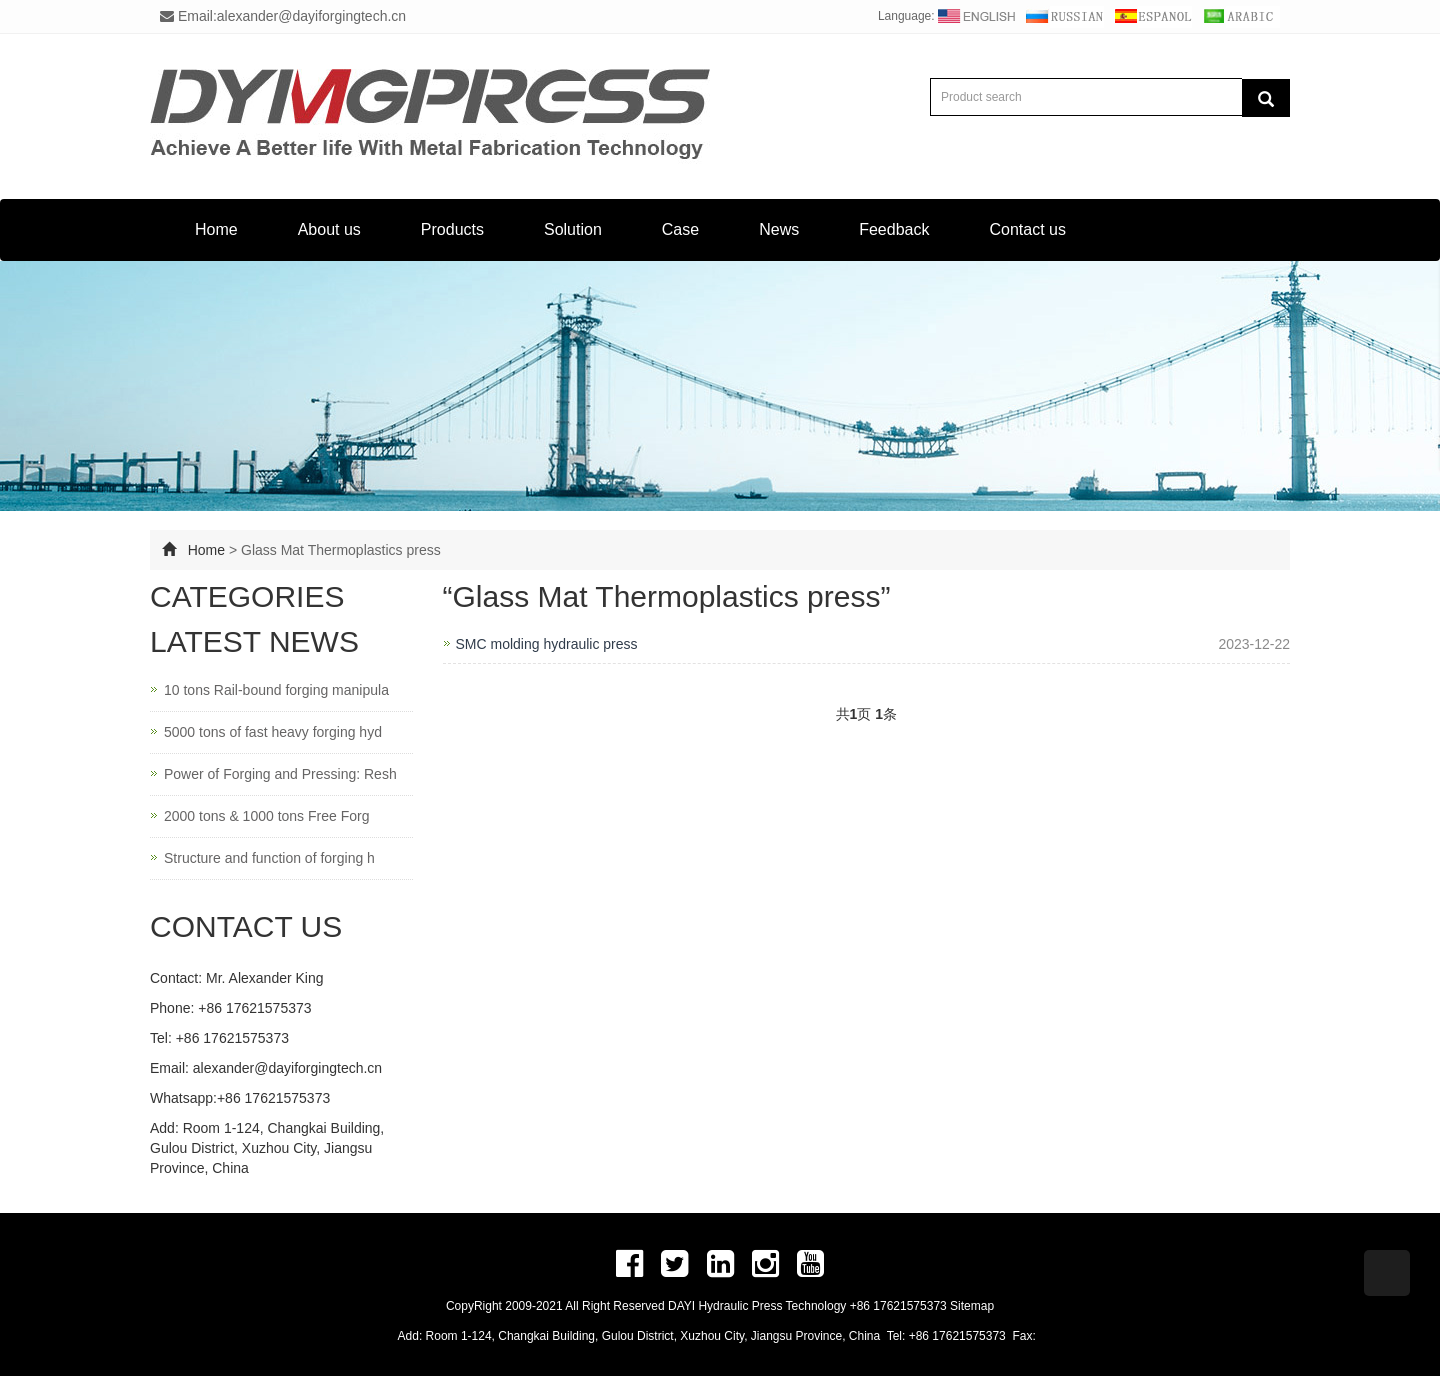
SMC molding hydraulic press (547, 644)
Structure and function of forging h (269, 858)
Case (680, 229)
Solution (573, 229)
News (779, 229)
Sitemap (972, 1306)
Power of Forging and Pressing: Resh (280, 774)
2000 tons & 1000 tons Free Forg (266, 816)
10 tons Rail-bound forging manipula (276, 690)
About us (329, 229)
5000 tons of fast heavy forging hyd (273, 732)
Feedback (894, 229)
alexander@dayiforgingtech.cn (287, 1068)
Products (452, 229)
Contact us (1027, 229)
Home (216, 229)
